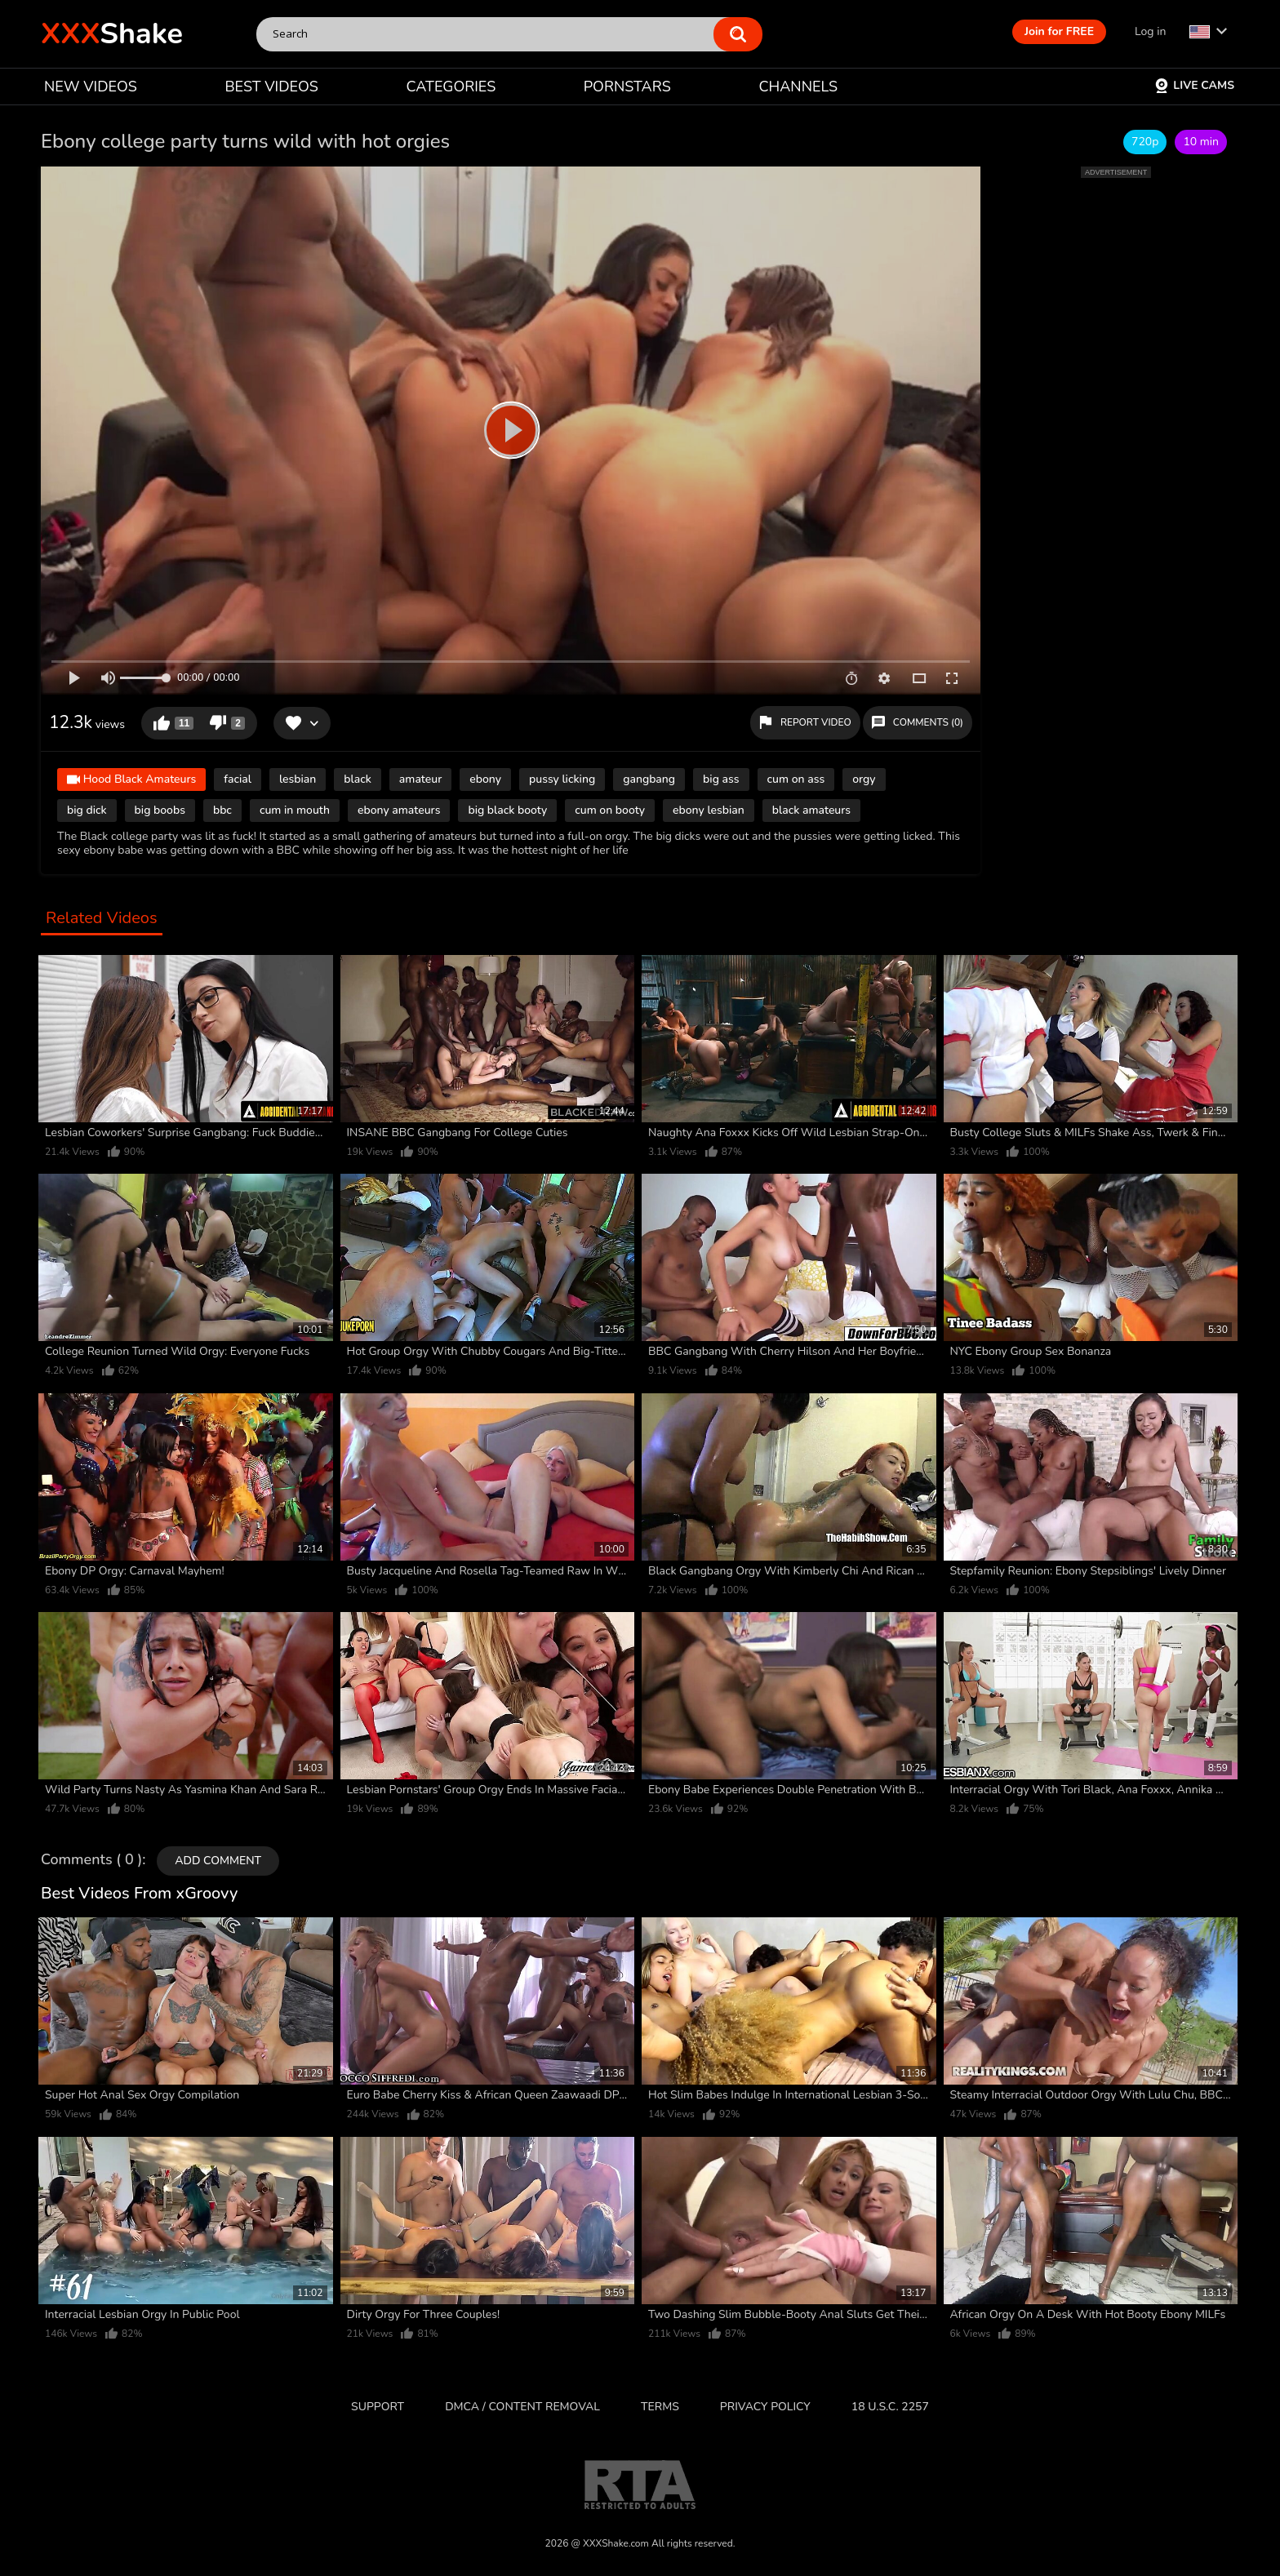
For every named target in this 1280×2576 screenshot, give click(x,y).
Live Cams (1194, 85)
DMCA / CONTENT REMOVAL (522, 2406)
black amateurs (811, 810)
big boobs (160, 810)
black (357, 779)
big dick (87, 810)
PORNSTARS (627, 86)
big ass (721, 779)
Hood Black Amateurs (131, 780)
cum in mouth (295, 810)
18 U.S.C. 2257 (890, 2406)
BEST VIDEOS (271, 86)
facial (237, 779)
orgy (863, 779)
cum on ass (796, 779)
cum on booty (610, 810)
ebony (485, 779)
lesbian (297, 779)
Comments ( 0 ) (91, 1860)
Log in (1150, 31)
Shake (112, 33)
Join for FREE (1059, 31)
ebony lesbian (708, 810)
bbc (222, 810)
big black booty (507, 810)
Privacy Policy (765, 2406)
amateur (420, 779)
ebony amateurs (399, 810)
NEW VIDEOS (90, 86)
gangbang (649, 779)
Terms (660, 2406)
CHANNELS (798, 86)
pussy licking (562, 779)
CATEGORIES (451, 86)
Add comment (218, 1860)
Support (377, 2406)
